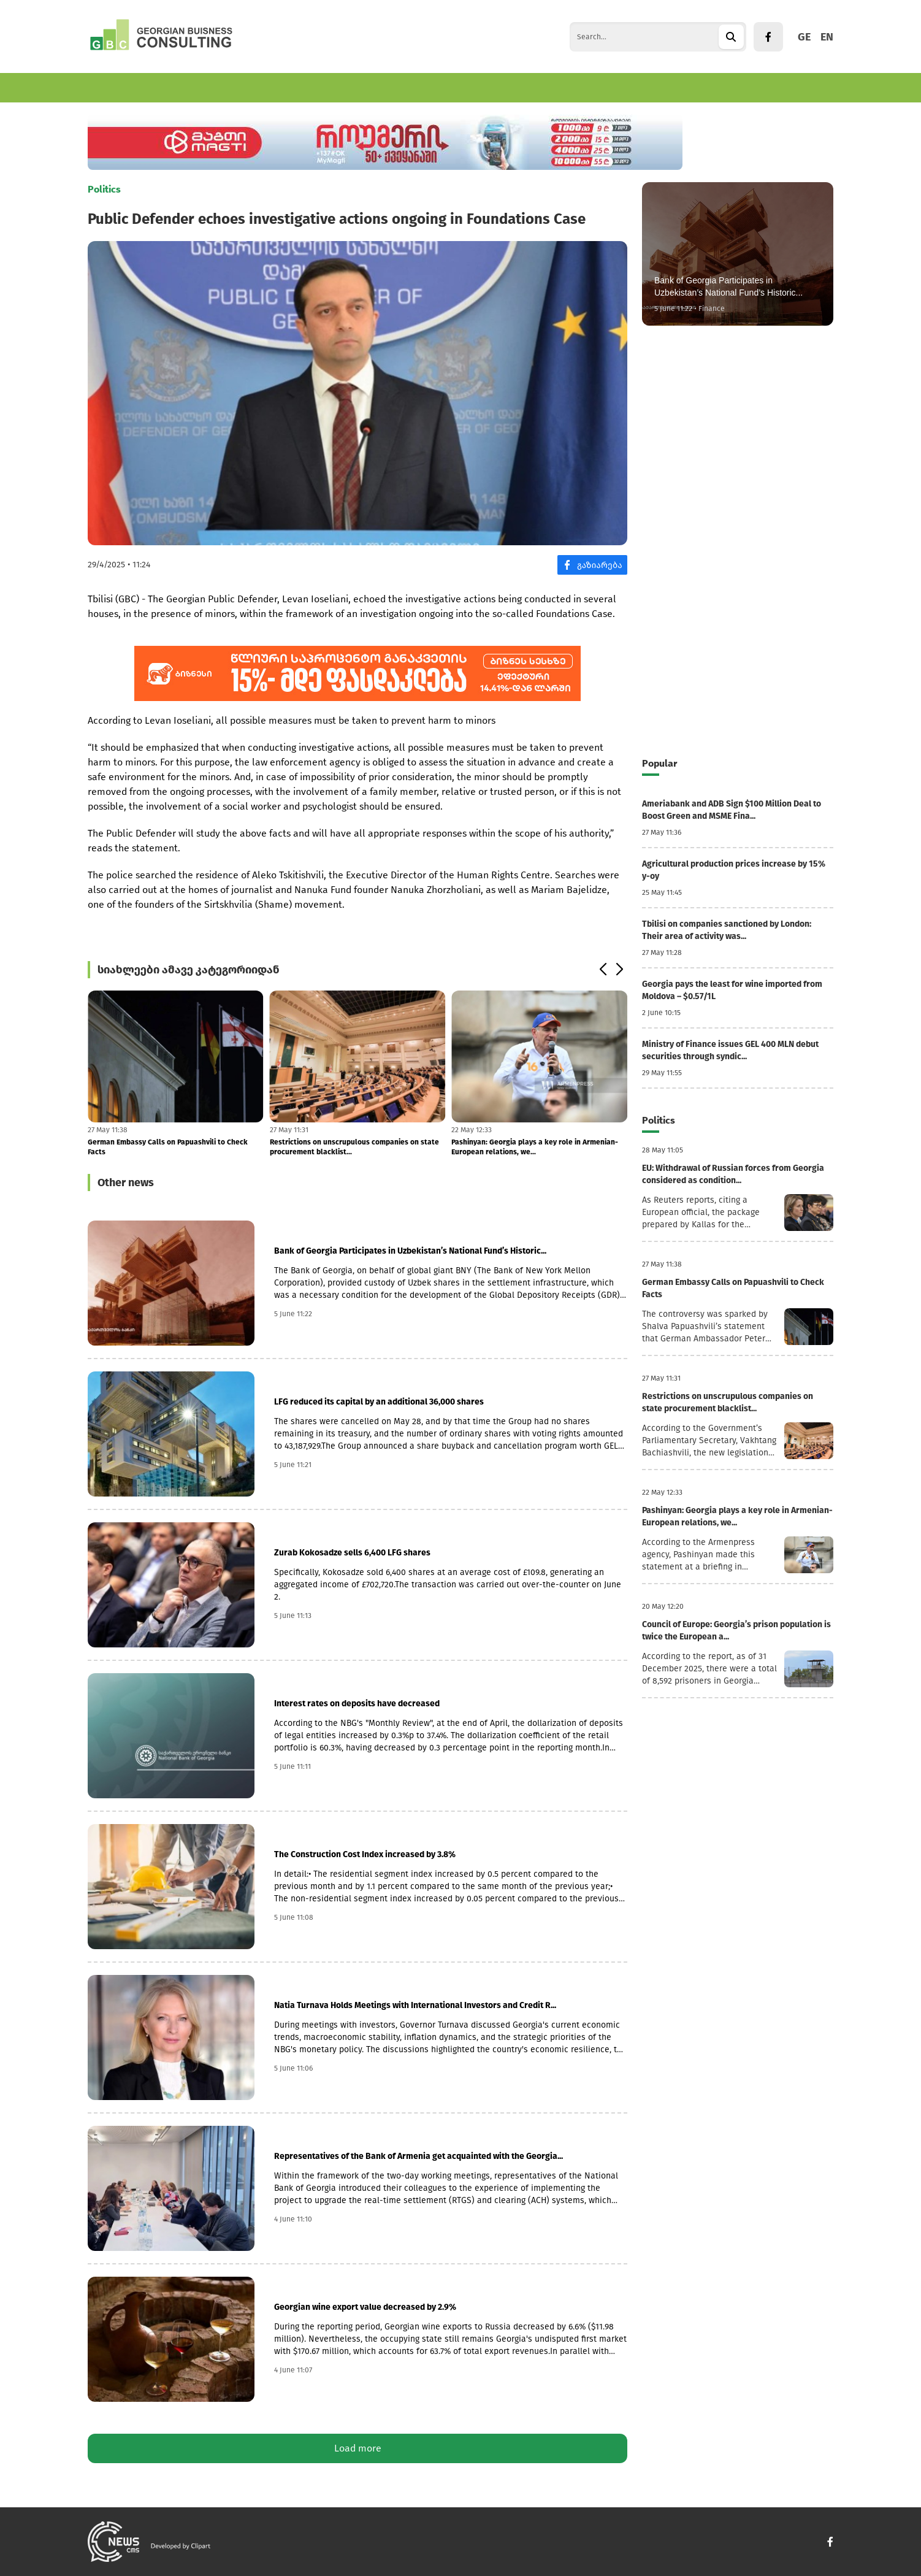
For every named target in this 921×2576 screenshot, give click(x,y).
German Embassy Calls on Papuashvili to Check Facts (168, 1147)
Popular (659, 763)
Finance (228, 87)
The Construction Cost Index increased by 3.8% (365, 1854)
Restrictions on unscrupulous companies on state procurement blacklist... (354, 1147)
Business (173, 87)
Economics (111, 87)
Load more (357, 2448)
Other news (125, 1182)
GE (804, 37)
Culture (432, 87)
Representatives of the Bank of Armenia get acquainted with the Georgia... (418, 2156)
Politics (380, 87)
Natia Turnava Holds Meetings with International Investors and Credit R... (415, 2005)
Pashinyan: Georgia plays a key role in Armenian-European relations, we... (534, 1147)
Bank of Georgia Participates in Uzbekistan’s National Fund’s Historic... (410, 1251)
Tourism (282, 87)
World (332, 87)
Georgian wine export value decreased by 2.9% (365, 2307)
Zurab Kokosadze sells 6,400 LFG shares (352, 1552)
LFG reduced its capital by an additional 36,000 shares (379, 1402)
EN (826, 37)
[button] (602, 969)
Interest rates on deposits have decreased (357, 1703)
